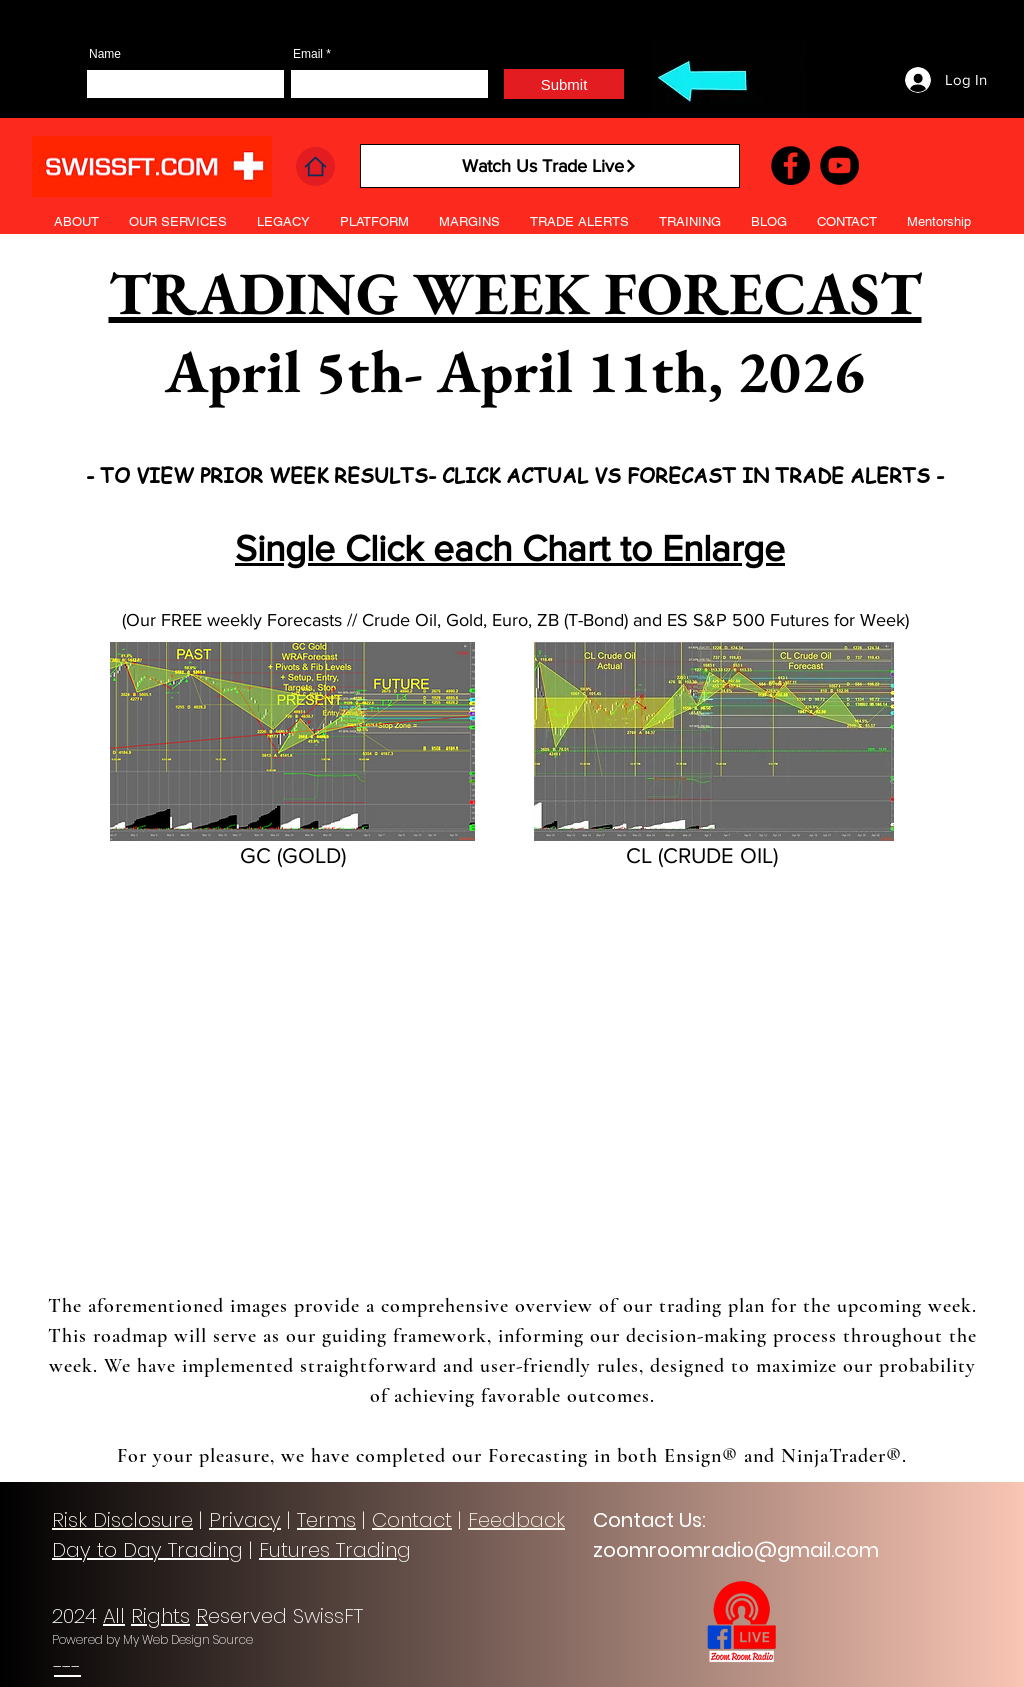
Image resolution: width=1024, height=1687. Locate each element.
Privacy (245, 1520)
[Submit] (564, 84)
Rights (160, 1616)
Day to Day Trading (147, 1550)
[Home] (315, 166)
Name (105, 54)
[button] (579, 222)
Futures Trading (335, 1550)
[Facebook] (790, 165)
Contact (412, 1520)
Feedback (516, 1520)
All (114, 1616)
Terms (326, 1520)
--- (67, 1667)
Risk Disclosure (122, 1520)
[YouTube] (839, 165)
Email (308, 54)
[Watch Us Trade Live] (550, 166)
